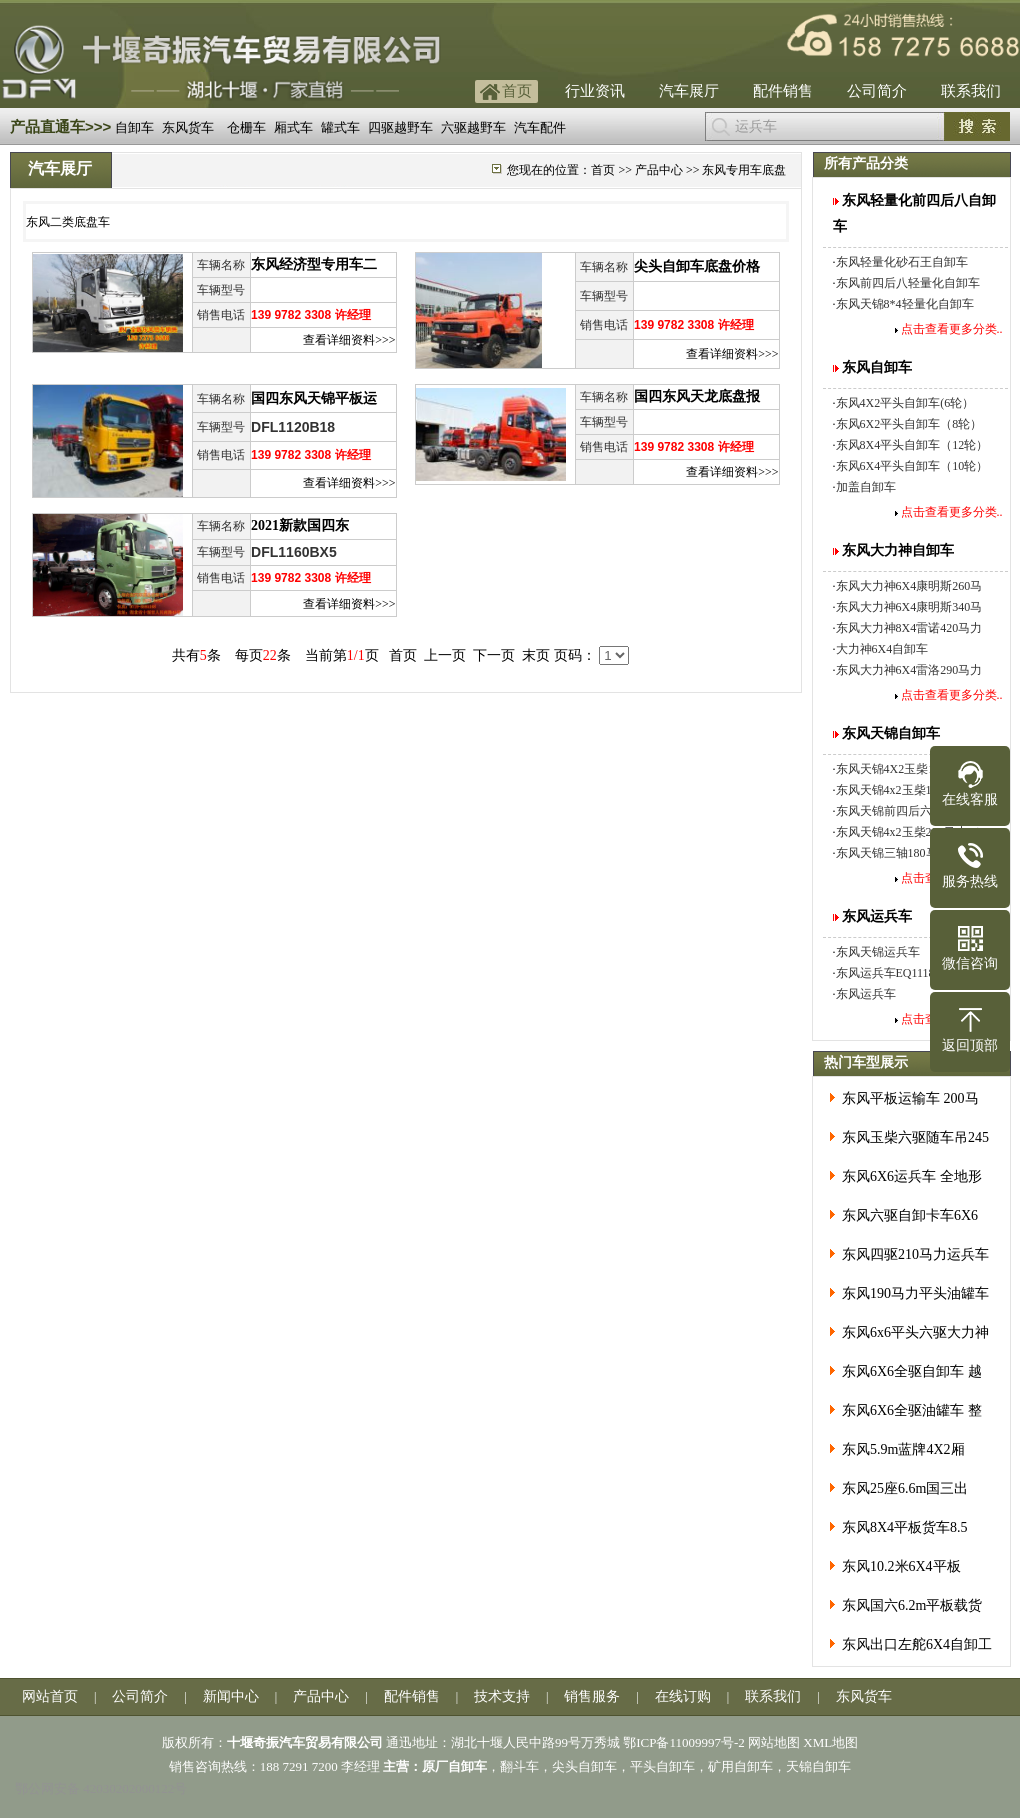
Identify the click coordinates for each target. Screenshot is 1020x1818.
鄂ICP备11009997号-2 (684, 1742)
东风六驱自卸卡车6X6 (910, 1215)
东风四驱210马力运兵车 (915, 1254)
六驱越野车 (473, 127)
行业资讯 (595, 91)
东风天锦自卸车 (891, 733)
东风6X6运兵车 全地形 (912, 1176)
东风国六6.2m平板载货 (912, 1605)
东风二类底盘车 (68, 222)
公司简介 (877, 91)
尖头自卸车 (584, 1766)
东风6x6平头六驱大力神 (915, 1332)
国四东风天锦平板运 (314, 398)
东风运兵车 (877, 916)
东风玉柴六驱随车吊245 (915, 1137)
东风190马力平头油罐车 (915, 1293)
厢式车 (293, 127)
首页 (517, 91)
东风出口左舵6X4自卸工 (917, 1644)
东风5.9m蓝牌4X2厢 (903, 1449)
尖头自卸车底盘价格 (697, 266)
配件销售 (783, 91)
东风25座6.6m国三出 (905, 1488)
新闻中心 (231, 1696)
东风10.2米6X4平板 (901, 1566)
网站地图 (774, 1742)
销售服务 (592, 1696)
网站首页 (50, 1696)
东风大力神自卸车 (898, 550)
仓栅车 (246, 127)
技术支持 (502, 1696)
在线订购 (683, 1696)
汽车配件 (540, 127)
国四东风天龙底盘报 (697, 396)
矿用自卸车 (740, 1766)
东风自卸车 (877, 367)
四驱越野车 (400, 127)
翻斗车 (519, 1766)
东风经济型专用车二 (314, 264)
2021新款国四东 (300, 525)
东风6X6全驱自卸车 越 (912, 1371)
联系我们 (971, 91)
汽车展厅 (689, 91)
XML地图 (830, 1742)
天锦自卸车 (818, 1766)
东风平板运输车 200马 (910, 1098)
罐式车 (340, 127)
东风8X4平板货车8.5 (905, 1527)
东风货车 (188, 127)
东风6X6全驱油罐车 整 (912, 1410)
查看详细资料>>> (349, 340)
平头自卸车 (662, 1766)
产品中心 (659, 170)
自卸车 (134, 127)
